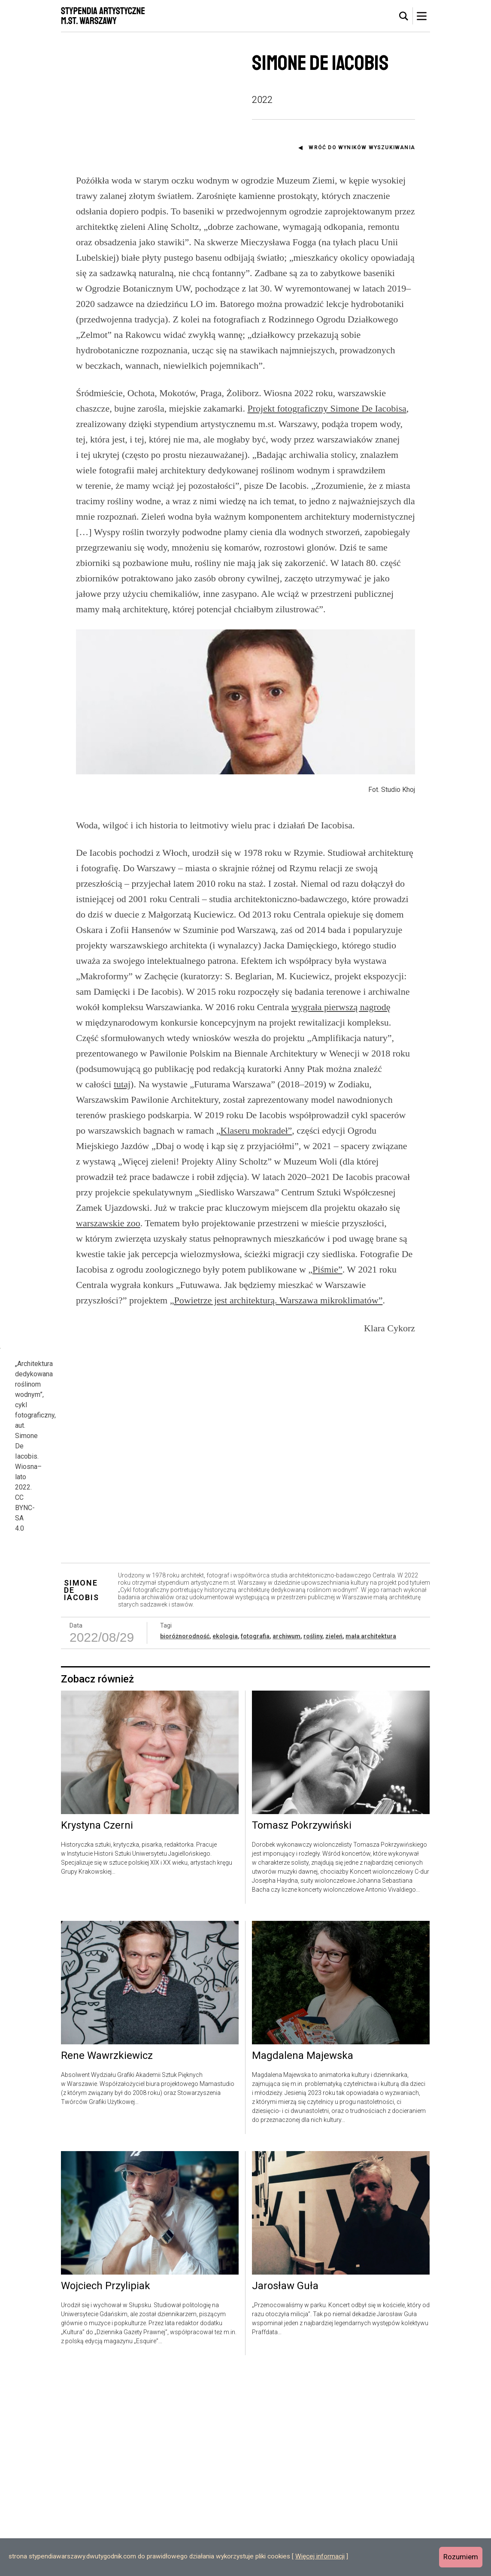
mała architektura (371, 1839)
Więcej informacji (320, 2556)
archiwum (286, 1839)
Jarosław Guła (285, 2489)
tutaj (122, 1084)
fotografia (255, 1839)
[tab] (403, 16)
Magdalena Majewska (302, 2259)
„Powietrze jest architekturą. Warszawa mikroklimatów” (276, 1300)
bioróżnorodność (184, 1839)
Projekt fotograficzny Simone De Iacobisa (326, 408)
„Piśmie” (325, 1269)
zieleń (333, 1839)
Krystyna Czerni (97, 2029)
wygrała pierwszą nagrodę (341, 1007)
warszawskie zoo (108, 1223)
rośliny (312, 1839)
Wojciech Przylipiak (105, 2489)
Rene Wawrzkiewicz (107, 2259)
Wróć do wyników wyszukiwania (362, 147)
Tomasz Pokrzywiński (302, 2029)
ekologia (225, 1839)
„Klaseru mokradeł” (254, 1130)
